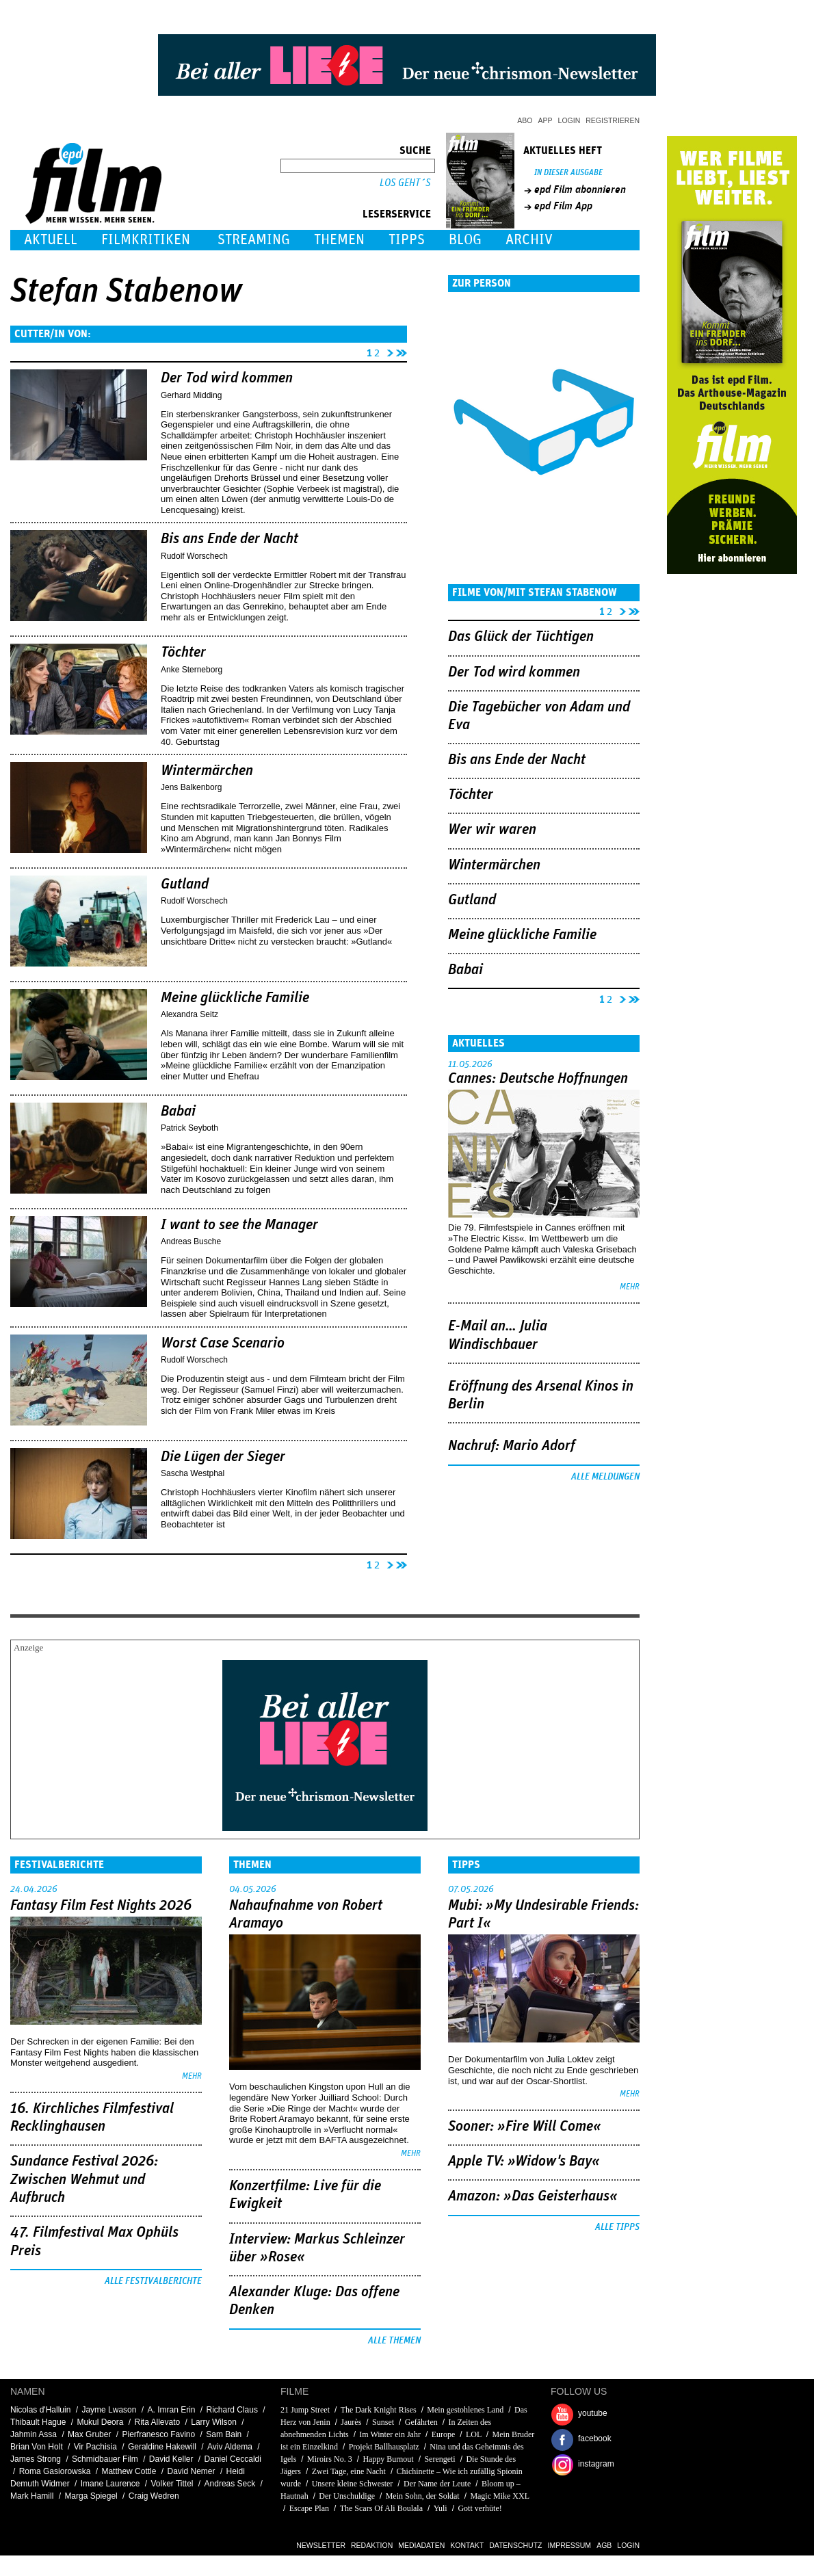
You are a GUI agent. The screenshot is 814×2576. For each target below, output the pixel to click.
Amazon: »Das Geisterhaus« (533, 2196)
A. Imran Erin (171, 2410)
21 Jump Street (305, 2410)
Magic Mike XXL (499, 2496)
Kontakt (467, 2545)
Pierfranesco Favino (158, 2434)
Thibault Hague (38, 2422)
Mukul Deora (100, 2422)
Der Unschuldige (347, 2496)
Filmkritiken (145, 240)
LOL (474, 2434)
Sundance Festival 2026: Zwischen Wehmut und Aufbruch (84, 2179)
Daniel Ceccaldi (233, 2459)
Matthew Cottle (128, 2471)
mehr (630, 1287)
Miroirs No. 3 (329, 2459)
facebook (595, 2438)
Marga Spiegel (90, 2496)
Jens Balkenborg (191, 787)
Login (569, 120)
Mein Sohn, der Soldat (423, 2496)
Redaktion (372, 2545)
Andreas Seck (230, 2483)
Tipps (407, 240)
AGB (604, 2545)
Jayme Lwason (108, 2410)
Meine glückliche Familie (235, 998)
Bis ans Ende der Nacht (229, 539)
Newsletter (320, 2545)
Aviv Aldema (229, 2447)
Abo (524, 120)
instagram (596, 2464)
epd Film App (563, 205)
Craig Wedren (154, 2496)
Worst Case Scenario (223, 1343)
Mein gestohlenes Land (465, 2410)
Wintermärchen (207, 770)
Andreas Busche (191, 1241)
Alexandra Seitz (189, 1014)
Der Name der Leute (437, 2483)
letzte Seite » (401, 350)
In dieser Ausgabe (568, 172)
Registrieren (613, 120)
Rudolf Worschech (194, 556)
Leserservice (397, 214)
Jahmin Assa (33, 2434)
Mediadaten (421, 2545)
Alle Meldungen (605, 1477)
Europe (444, 2434)
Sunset (383, 2422)
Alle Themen (394, 2340)
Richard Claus (232, 2410)
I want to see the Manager (239, 1225)
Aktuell (50, 240)
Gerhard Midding (191, 395)
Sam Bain (223, 2434)
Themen (339, 240)
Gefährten (421, 2422)
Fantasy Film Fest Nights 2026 (101, 1905)
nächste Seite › (387, 350)
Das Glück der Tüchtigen (521, 636)
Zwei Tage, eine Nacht (349, 2471)
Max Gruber (89, 2434)
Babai (178, 1111)
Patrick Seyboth (189, 1128)
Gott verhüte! (479, 2508)
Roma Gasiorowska (55, 2471)
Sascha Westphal (192, 1473)
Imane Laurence (110, 2483)
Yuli (440, 2508)
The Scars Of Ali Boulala (381, 2508)
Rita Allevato (157, 2422)
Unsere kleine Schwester (352, 2483)
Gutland (185, 884)
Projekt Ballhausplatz (384, 2447)
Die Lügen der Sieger (223, 1456)
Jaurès (351, 2422)
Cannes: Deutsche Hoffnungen (538, 1078)
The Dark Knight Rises (379, 2410)
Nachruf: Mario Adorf (511, 1446)
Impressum (570, 2545)
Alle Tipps (617, 2227)
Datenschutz (515, 2545)
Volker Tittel (171, 2483)
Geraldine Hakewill (162, 2447)
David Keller (171, 2459)
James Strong (35, 2459)
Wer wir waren (492, 829)
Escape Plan (309, 2508)
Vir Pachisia (95, 2447)
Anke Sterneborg (191, 669)
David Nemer (191, 2471)
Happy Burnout (388, 2459)
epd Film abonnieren (580, 189)
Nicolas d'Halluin (40, 2410)
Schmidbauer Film (105, 2459)
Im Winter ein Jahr (390, 2434)
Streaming (254, 240)
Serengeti (439, 2459)
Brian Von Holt (36, 2447)
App (545, 120)
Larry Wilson (214, 2422)
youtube (592, 2413)
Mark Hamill (31, 2496)
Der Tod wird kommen (227, 378)
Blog (465, 240)
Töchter (183, 652)
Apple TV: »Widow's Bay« (524, 2161)
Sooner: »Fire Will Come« (524, 2126)
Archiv (529, 240)
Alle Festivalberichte (153, 2281)
